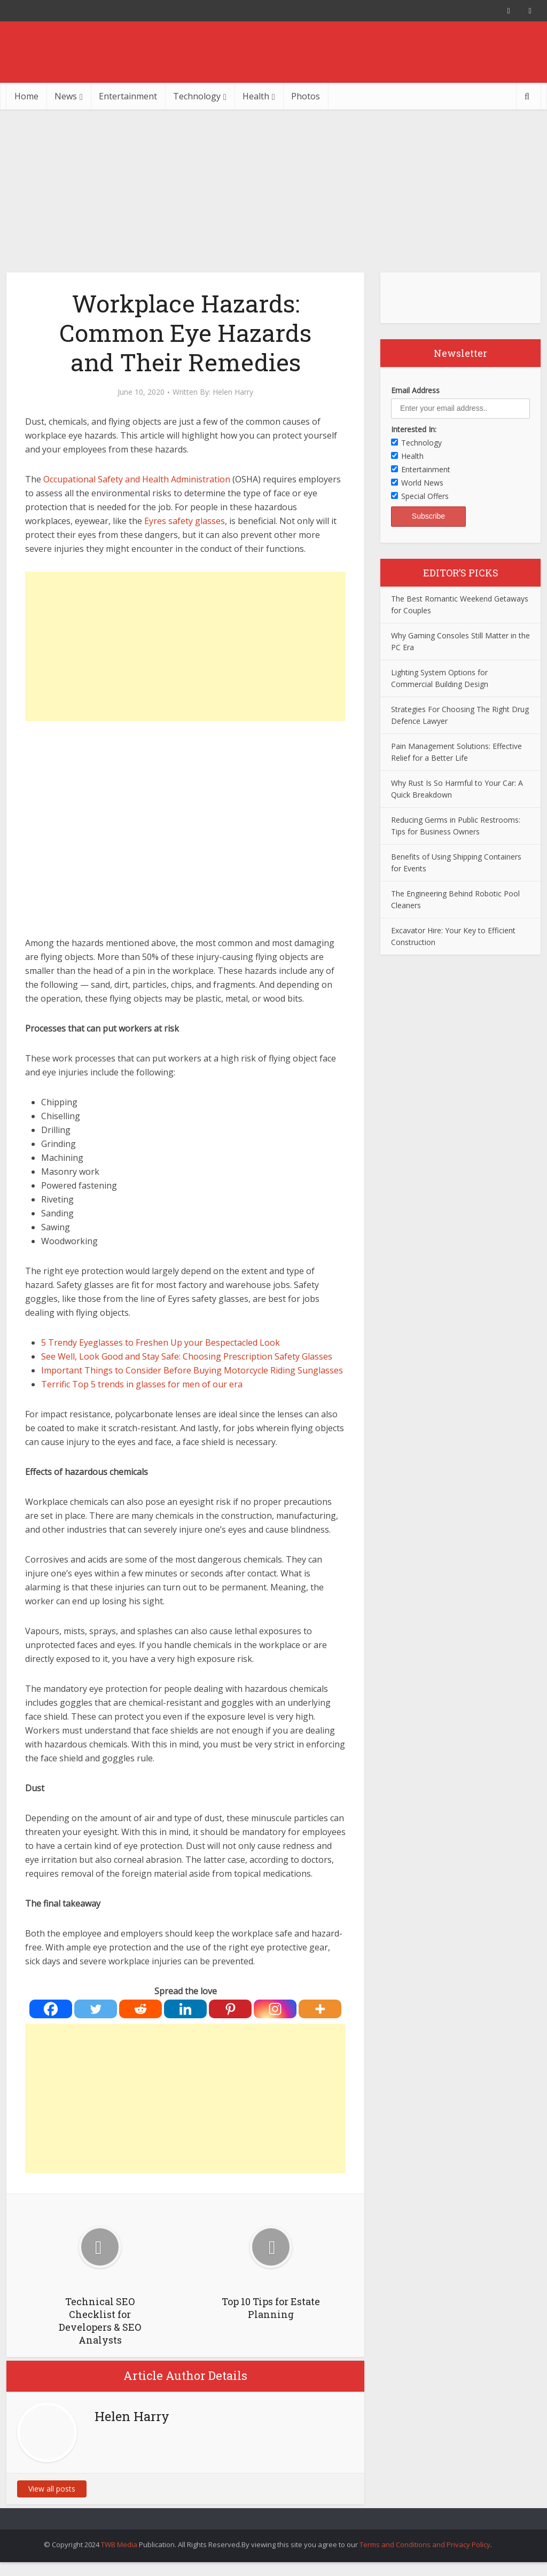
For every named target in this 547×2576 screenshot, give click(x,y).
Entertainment (128, 96)
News (65, 96)
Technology (197, 96)
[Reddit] (140, 2009)
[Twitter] (95, 2009)
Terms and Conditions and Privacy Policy (425, 2544)
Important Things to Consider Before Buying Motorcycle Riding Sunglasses (192, 1370)
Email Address (415, 390)
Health (256, 96)
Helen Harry (233, 392)
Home (26, 96)
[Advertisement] (273, 189)
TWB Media (119, 2544)
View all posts (51, 2489)
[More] (320, 2009)
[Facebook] (50, 2009)
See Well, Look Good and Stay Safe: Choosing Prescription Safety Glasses (186, 1356)
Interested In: (413, 429)
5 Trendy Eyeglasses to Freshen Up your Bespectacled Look (160, 1342)
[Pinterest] (230, 2009)
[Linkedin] (185, 2009)
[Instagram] (275, 2009)
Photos (305, 96)
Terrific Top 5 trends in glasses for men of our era (142, 1384)
